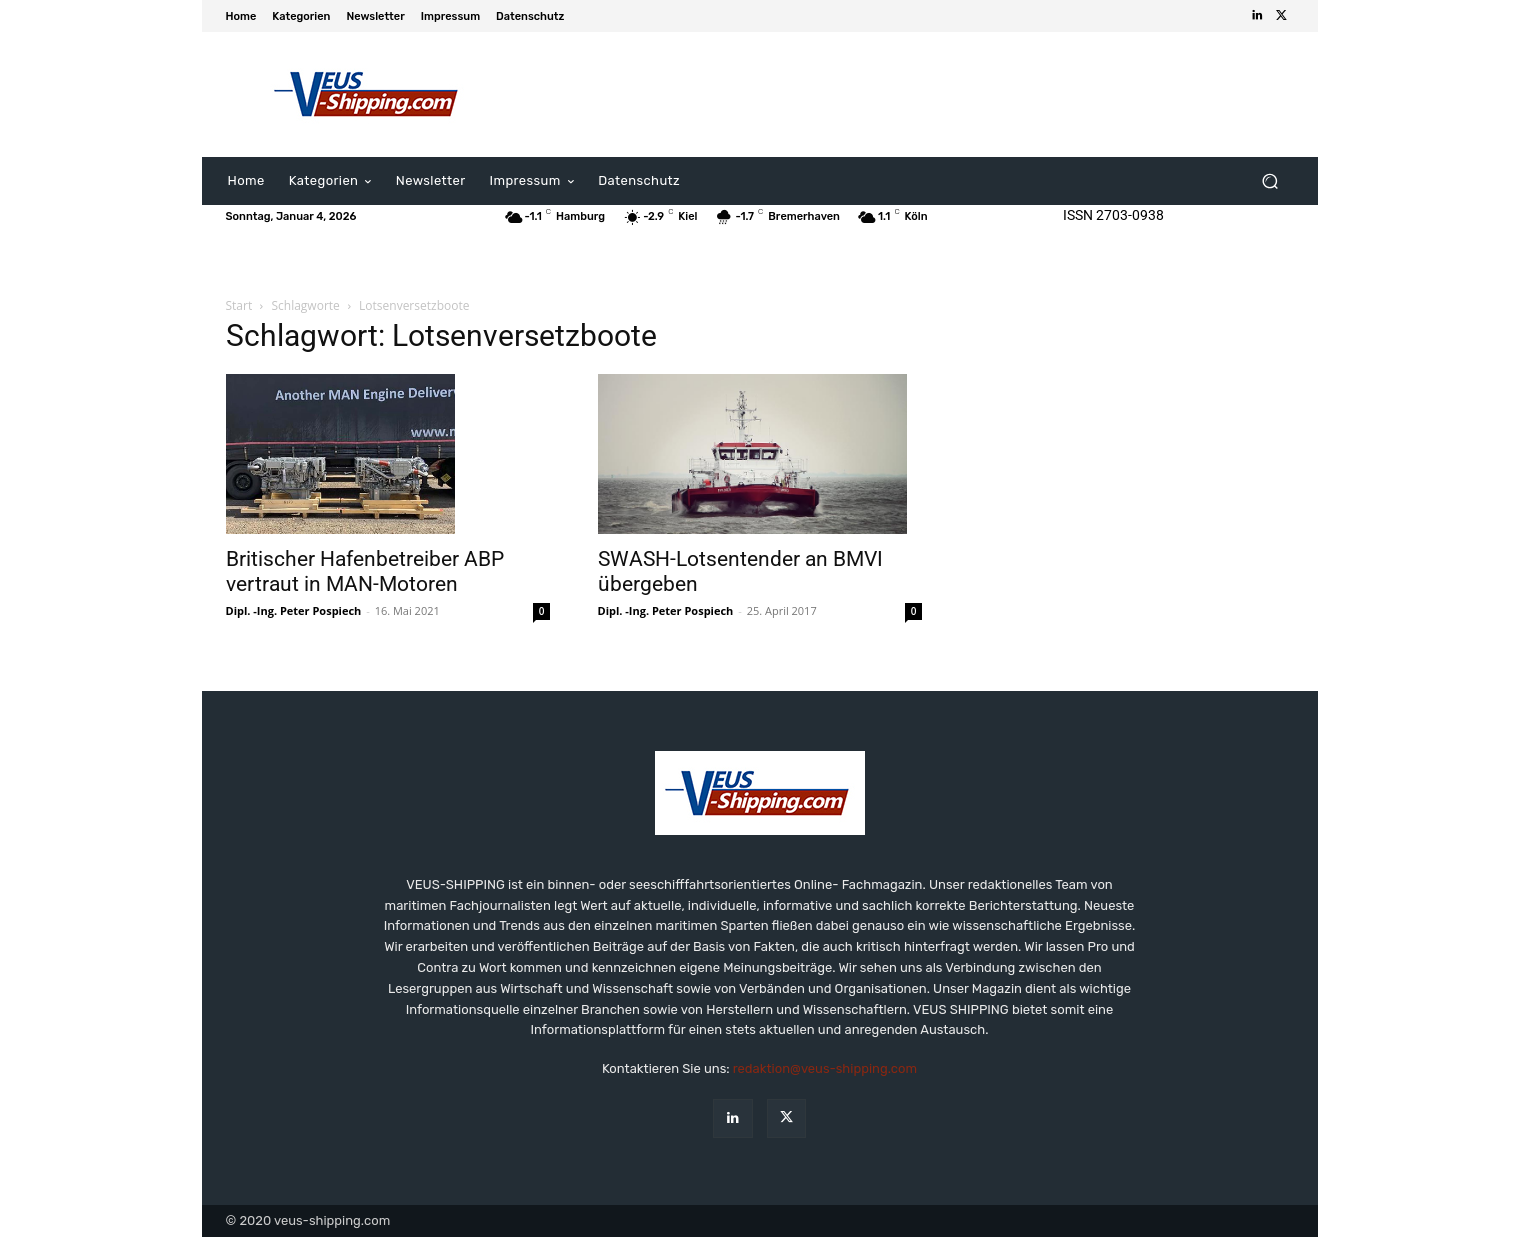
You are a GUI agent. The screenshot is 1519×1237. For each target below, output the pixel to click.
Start (239, 305)
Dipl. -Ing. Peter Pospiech (294, 610)
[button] (1270, 181)
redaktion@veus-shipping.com (825, 1068)
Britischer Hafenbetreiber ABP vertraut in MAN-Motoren (365, 571)
